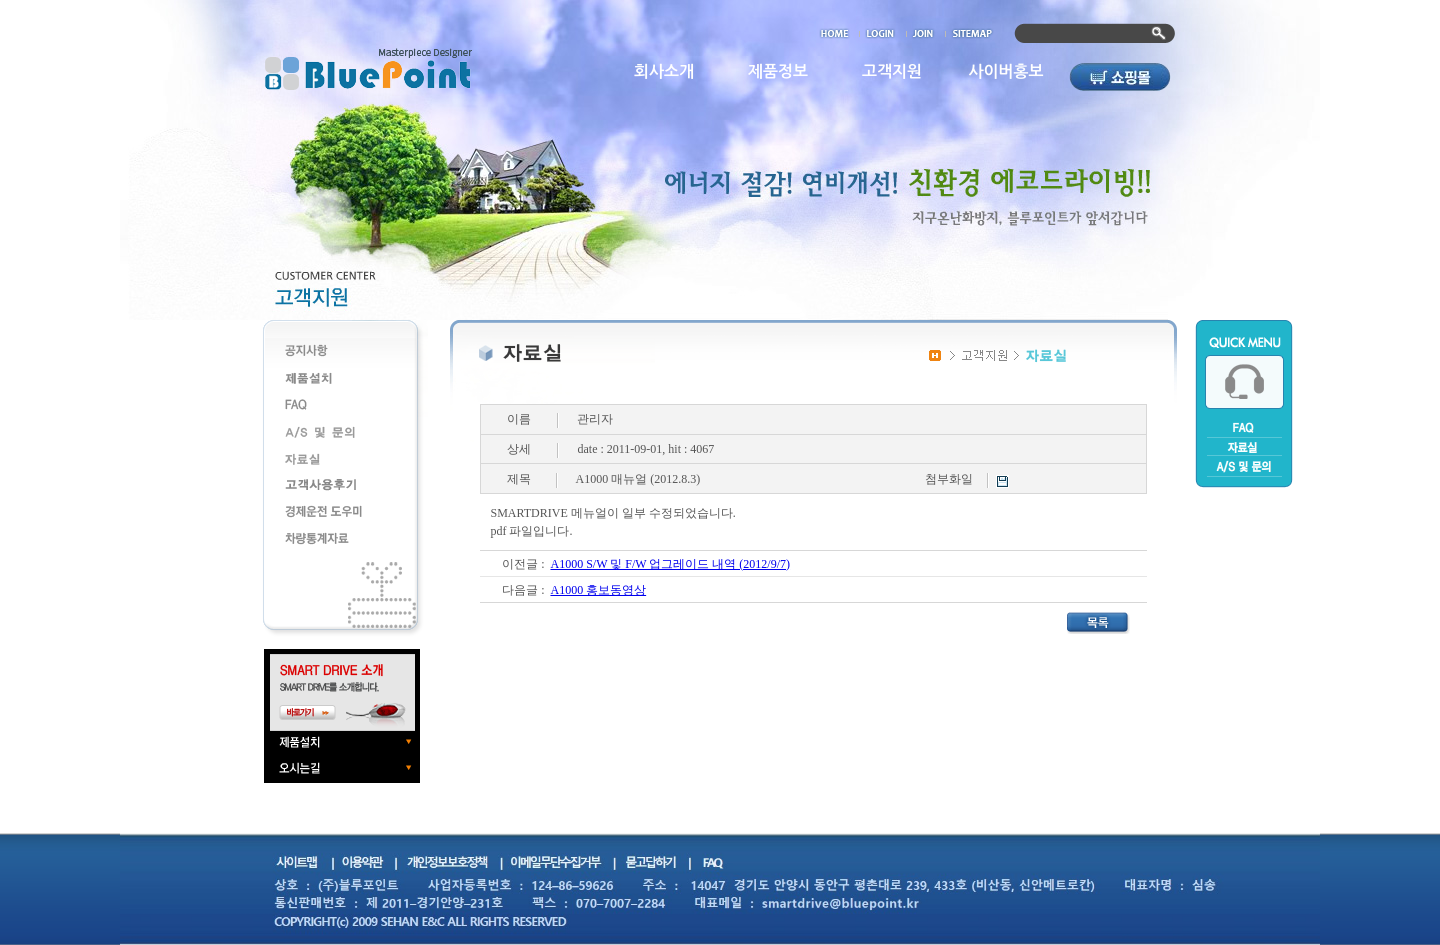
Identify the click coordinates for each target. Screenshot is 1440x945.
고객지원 (892, 71)
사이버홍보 (1005, 71)
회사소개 (664, 71)
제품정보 (778, 71)
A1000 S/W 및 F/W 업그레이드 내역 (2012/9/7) (670, 564)
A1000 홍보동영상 (598, 590)
